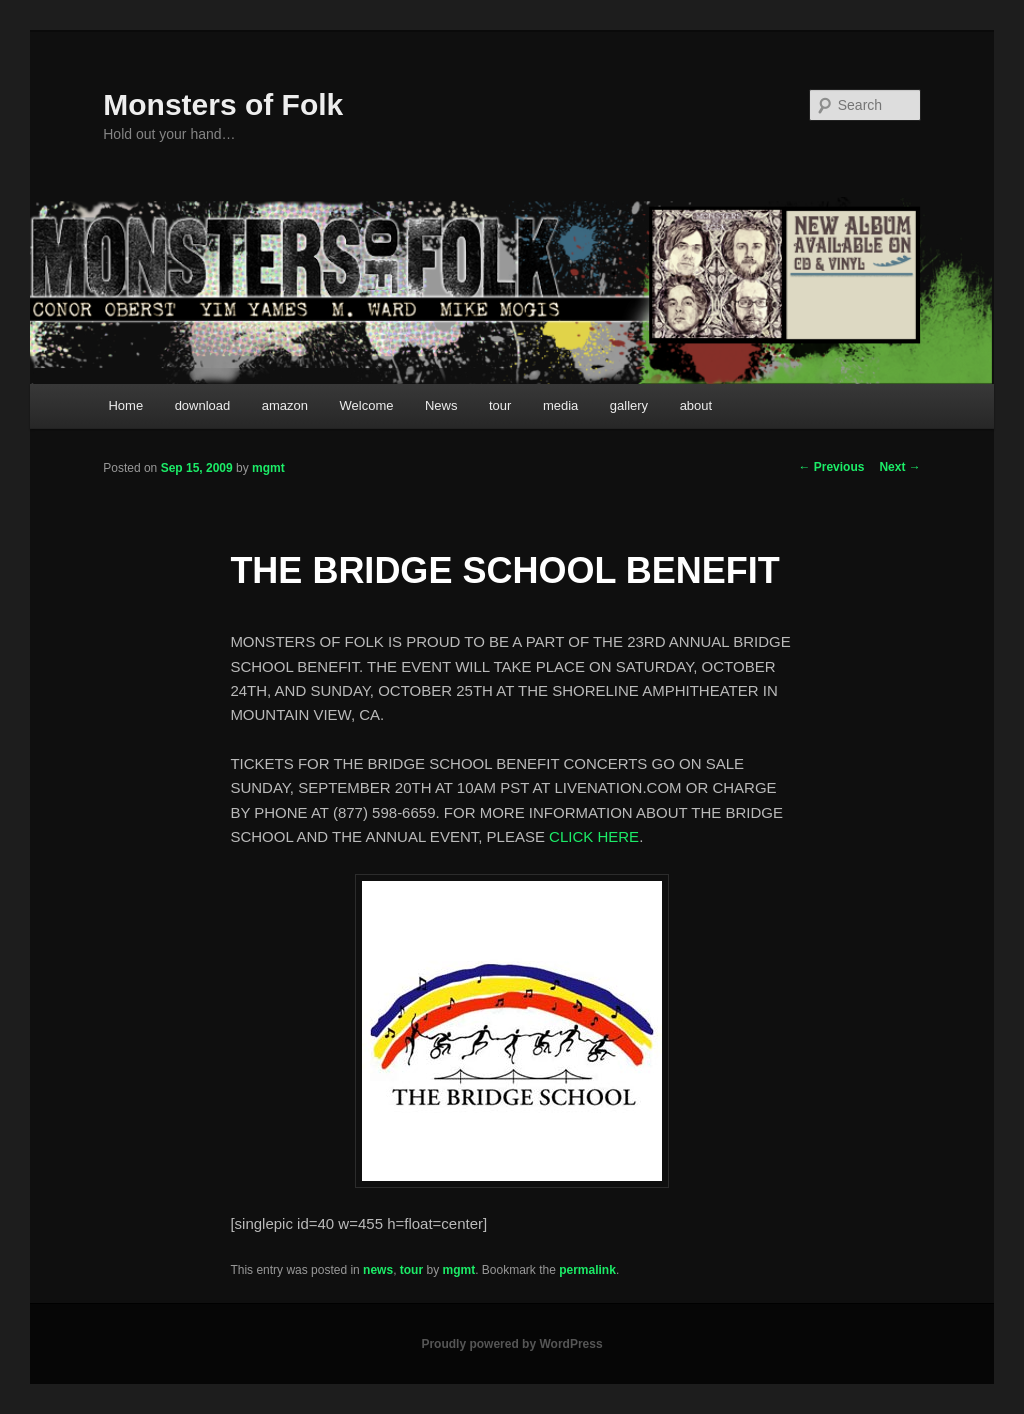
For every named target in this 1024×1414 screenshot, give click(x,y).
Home (125, 405)
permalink (587, 1270)
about (696, 405)
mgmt (268, 468)
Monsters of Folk (223, 104)
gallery (629, 405)
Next (899, 467)
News (441, 405)
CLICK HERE (594, 836)
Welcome (367, 405)
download (203, 405)
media (560, 405)
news (378, 1270)
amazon (285, 405)
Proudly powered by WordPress (511, 1344)
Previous (831, 467)
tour (500, 405)
